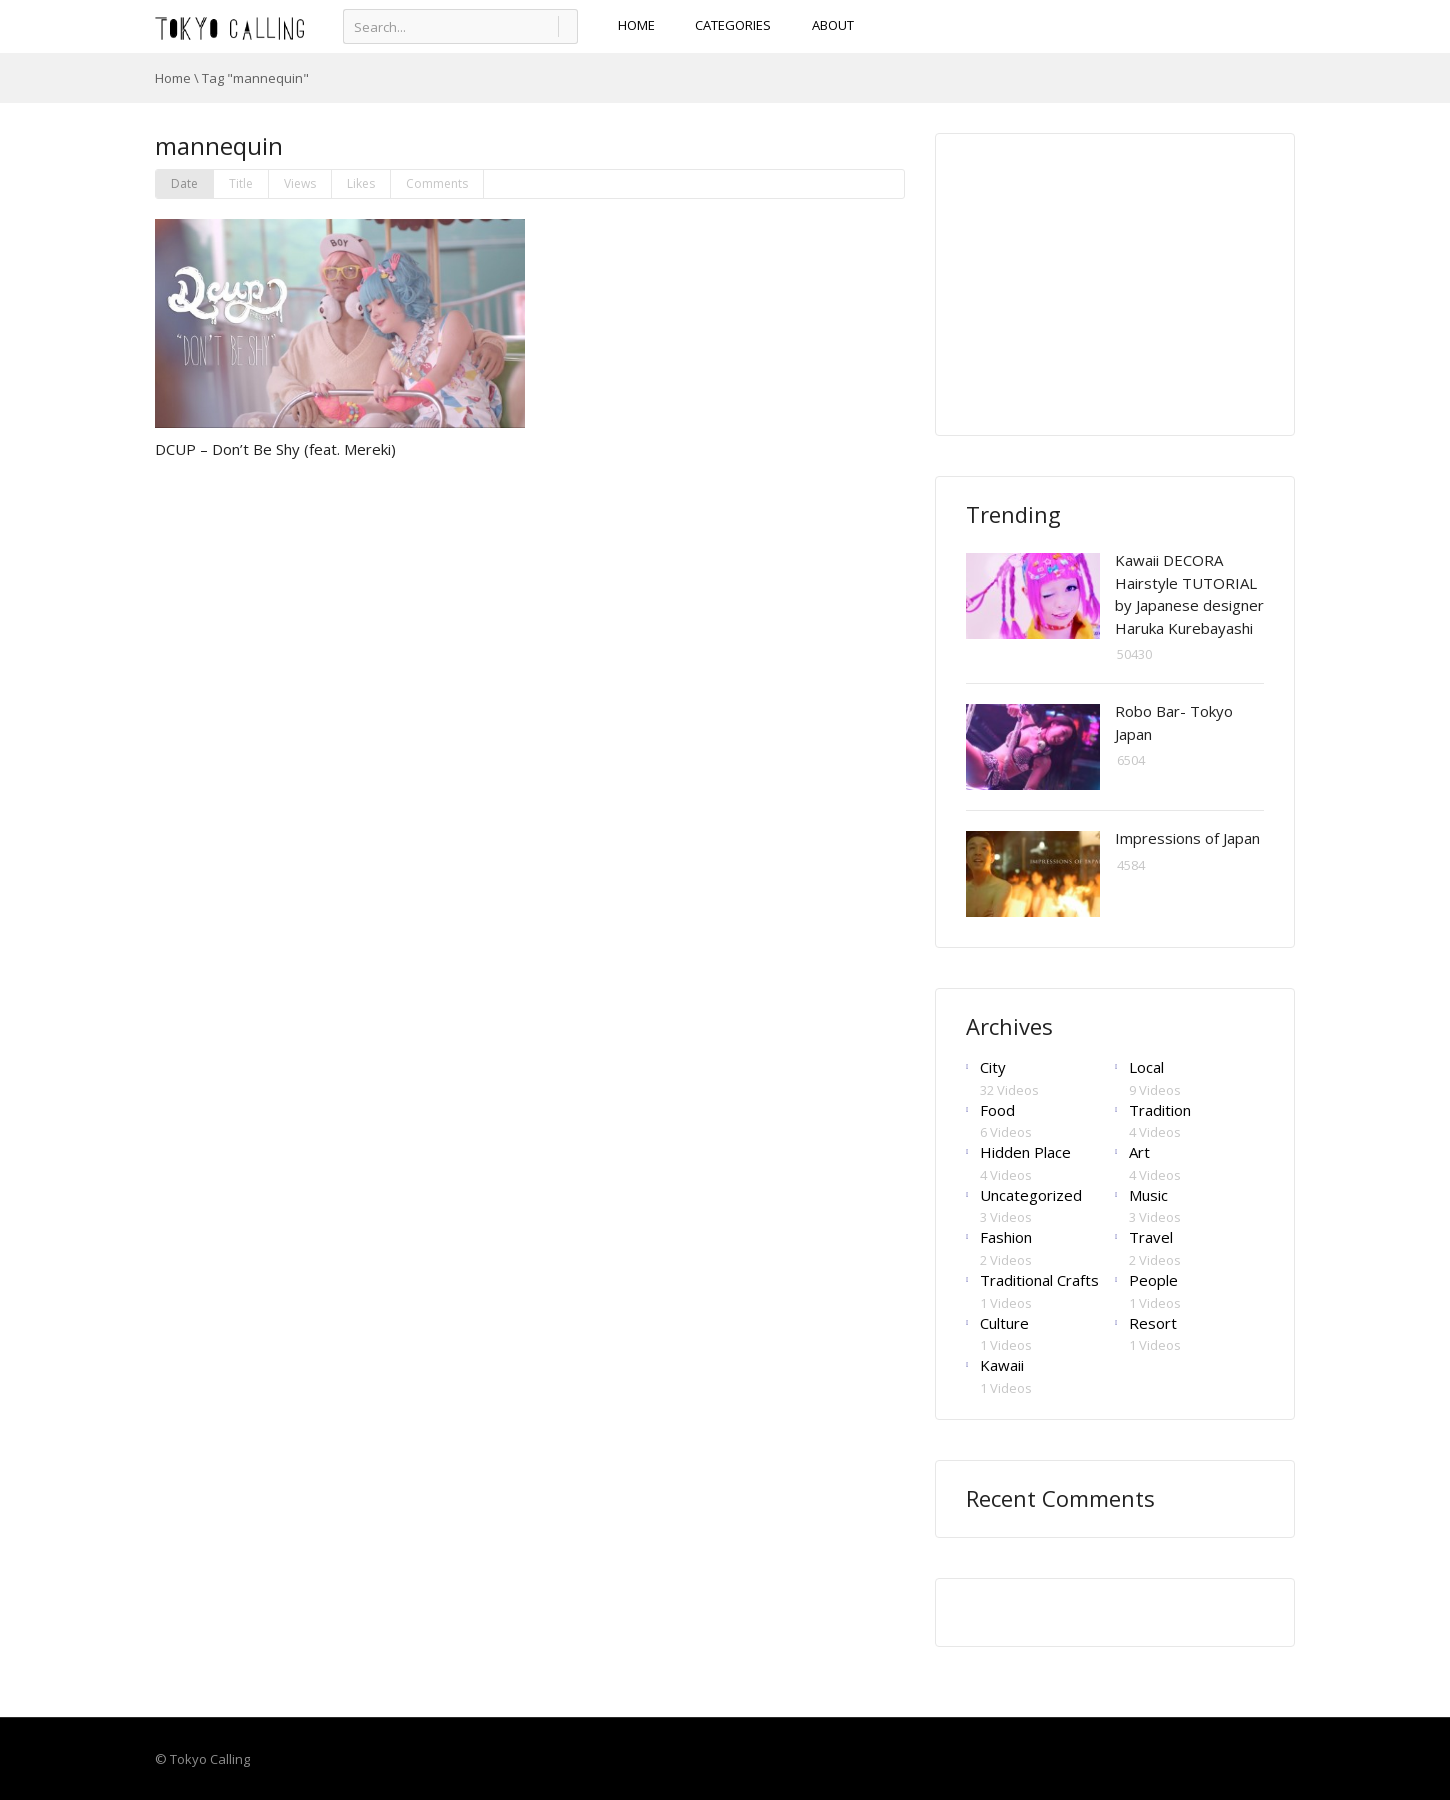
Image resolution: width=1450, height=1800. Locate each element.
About (833, 25)
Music (1148, 1195)
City (993, 1067)
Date (184, 183)
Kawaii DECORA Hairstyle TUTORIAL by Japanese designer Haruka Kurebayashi (1189, 594)
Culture (1004, 1323)
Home (173, 78)
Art (1139, 1152)
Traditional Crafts (1039, 1280)
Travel (1151, 1237)
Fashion (1006, 1237)
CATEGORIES (733, 25)
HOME (636, 25)
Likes (361, 183)
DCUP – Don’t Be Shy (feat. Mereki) (275, 449)
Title (241, 183)
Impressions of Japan (1187, 838)
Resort (1153, 1323)
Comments (437, 183)
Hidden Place (1025, 1152)
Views (300, 183)
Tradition (1160, 1110)
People (1153, 1280)
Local (1146, 1067)
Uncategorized (1031, 1195)
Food (997, 1110)
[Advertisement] (1116, 284)
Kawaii (1002, 1365)
